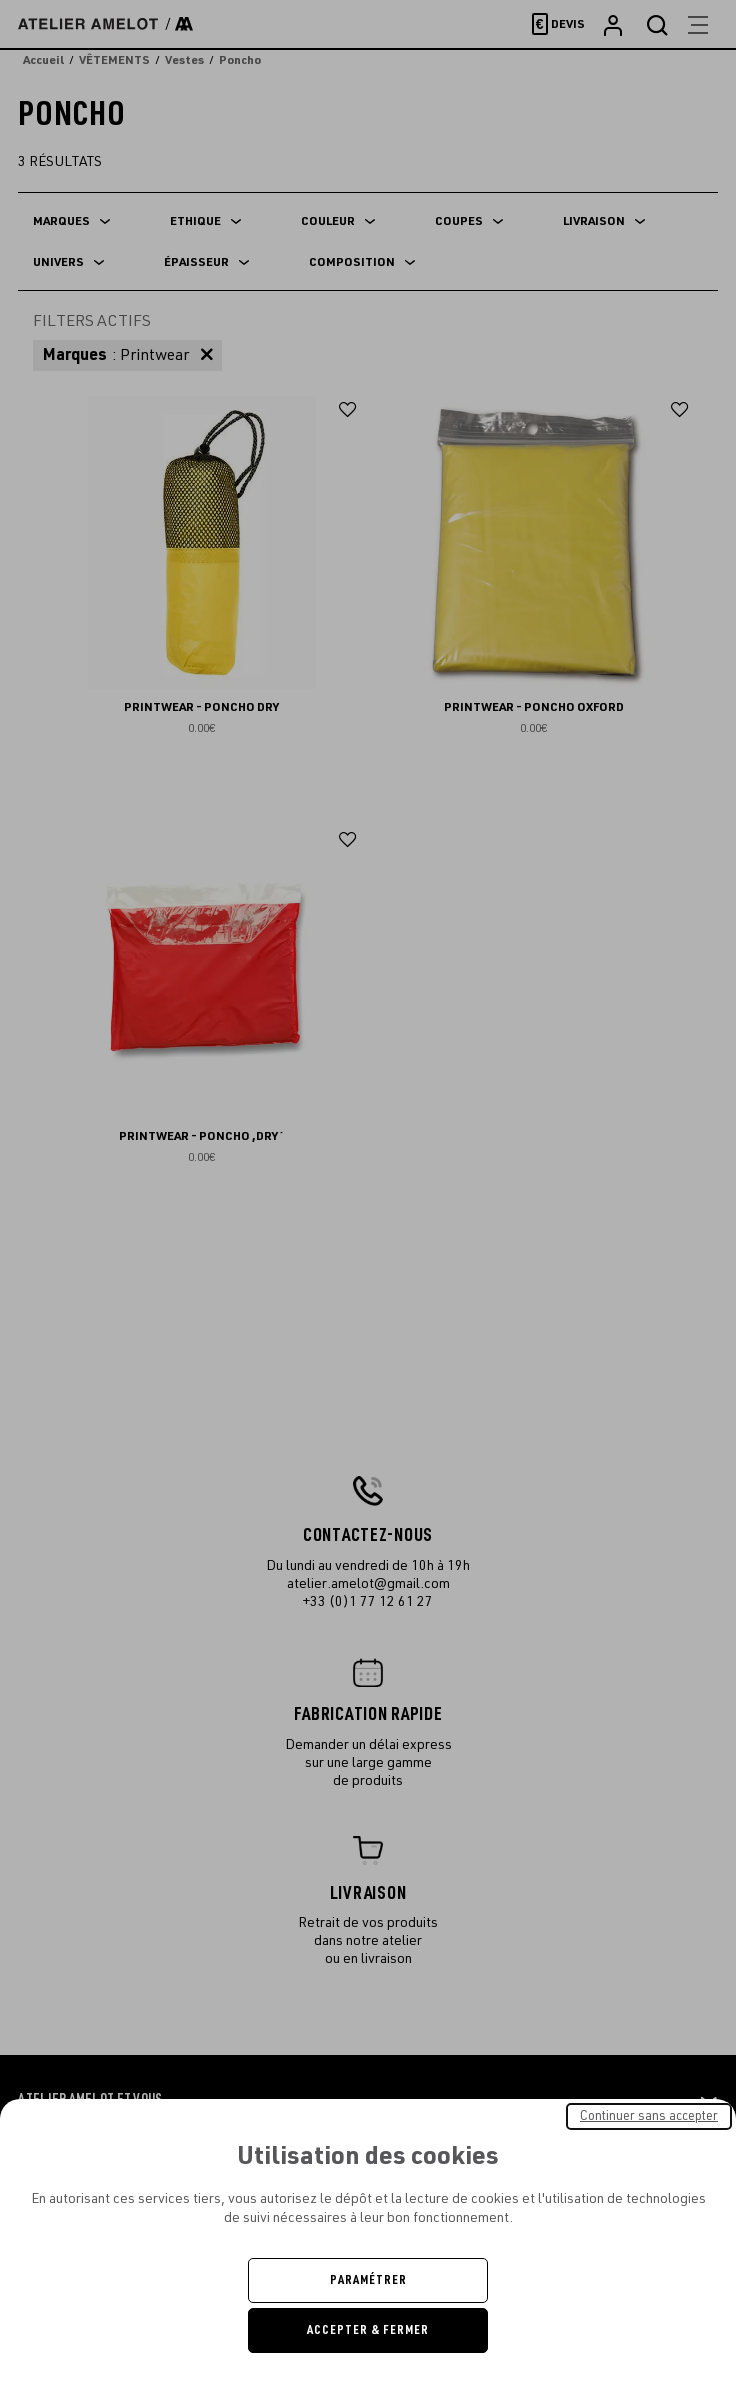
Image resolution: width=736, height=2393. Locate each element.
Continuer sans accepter (649, 2116)
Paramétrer (368, 2280)
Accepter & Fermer (368, 2330)
